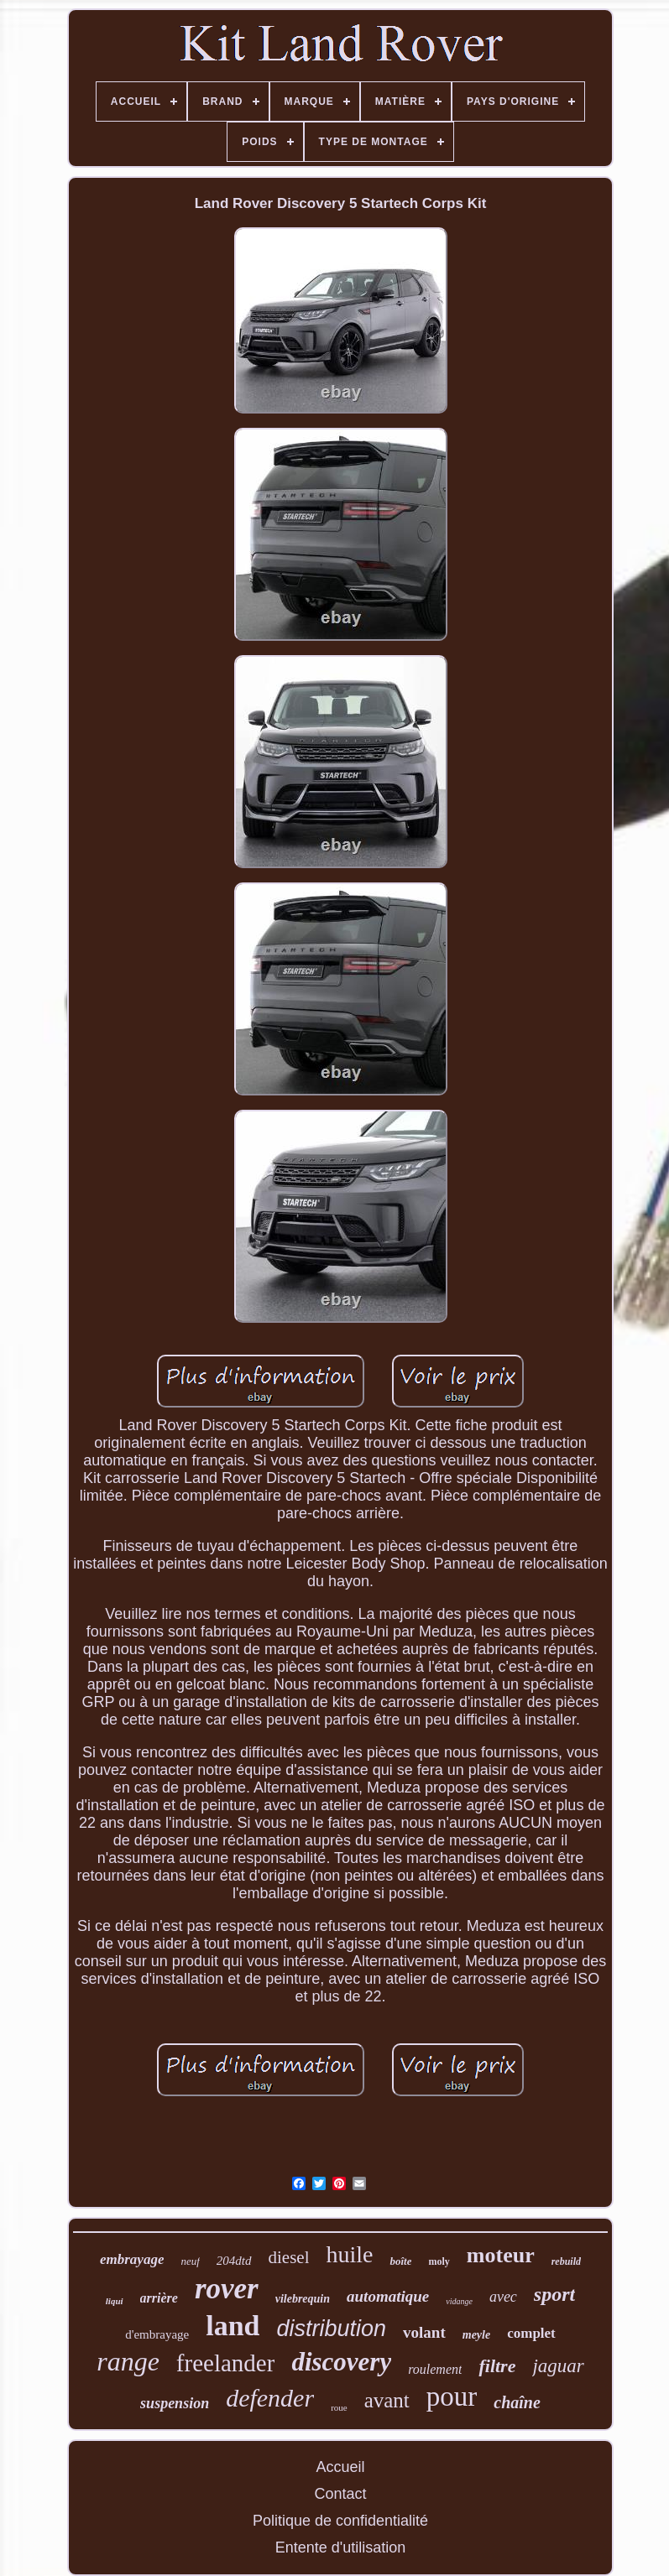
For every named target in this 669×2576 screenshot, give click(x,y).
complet (531, 2333)
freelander (225, 2363)
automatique (388, 2296)
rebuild (566, 2261)
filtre (496, 2365)
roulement (435, 2369)
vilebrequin (302, 2298)
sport (554, 2294)
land (232, 2325)
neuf (189, 2261)
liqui (114, 2301)
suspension (174, 2403)
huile (349, 2254)
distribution (331, 2328)
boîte (400, 2261)
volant (424, 2332)
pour (452, 2396)
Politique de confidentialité (340, 2520)
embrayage (132, 2259)
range (128, 2361)
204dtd (234, 2260)
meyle (476, 2335)
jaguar (557, 2365)
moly (438, 2261)
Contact (340, 2493)
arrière (159, 2298)
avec (503, 2296)
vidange (459, 2301)
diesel (289, 2257)
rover (227, 2288)
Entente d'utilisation (340, 2547)
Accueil (340, 2467)
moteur (501, 2255)
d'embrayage (157, 2334)
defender (270, 2398)
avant (387, 2400)
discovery (341, 2361)
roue (339, 2407)
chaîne (517, 2402)
